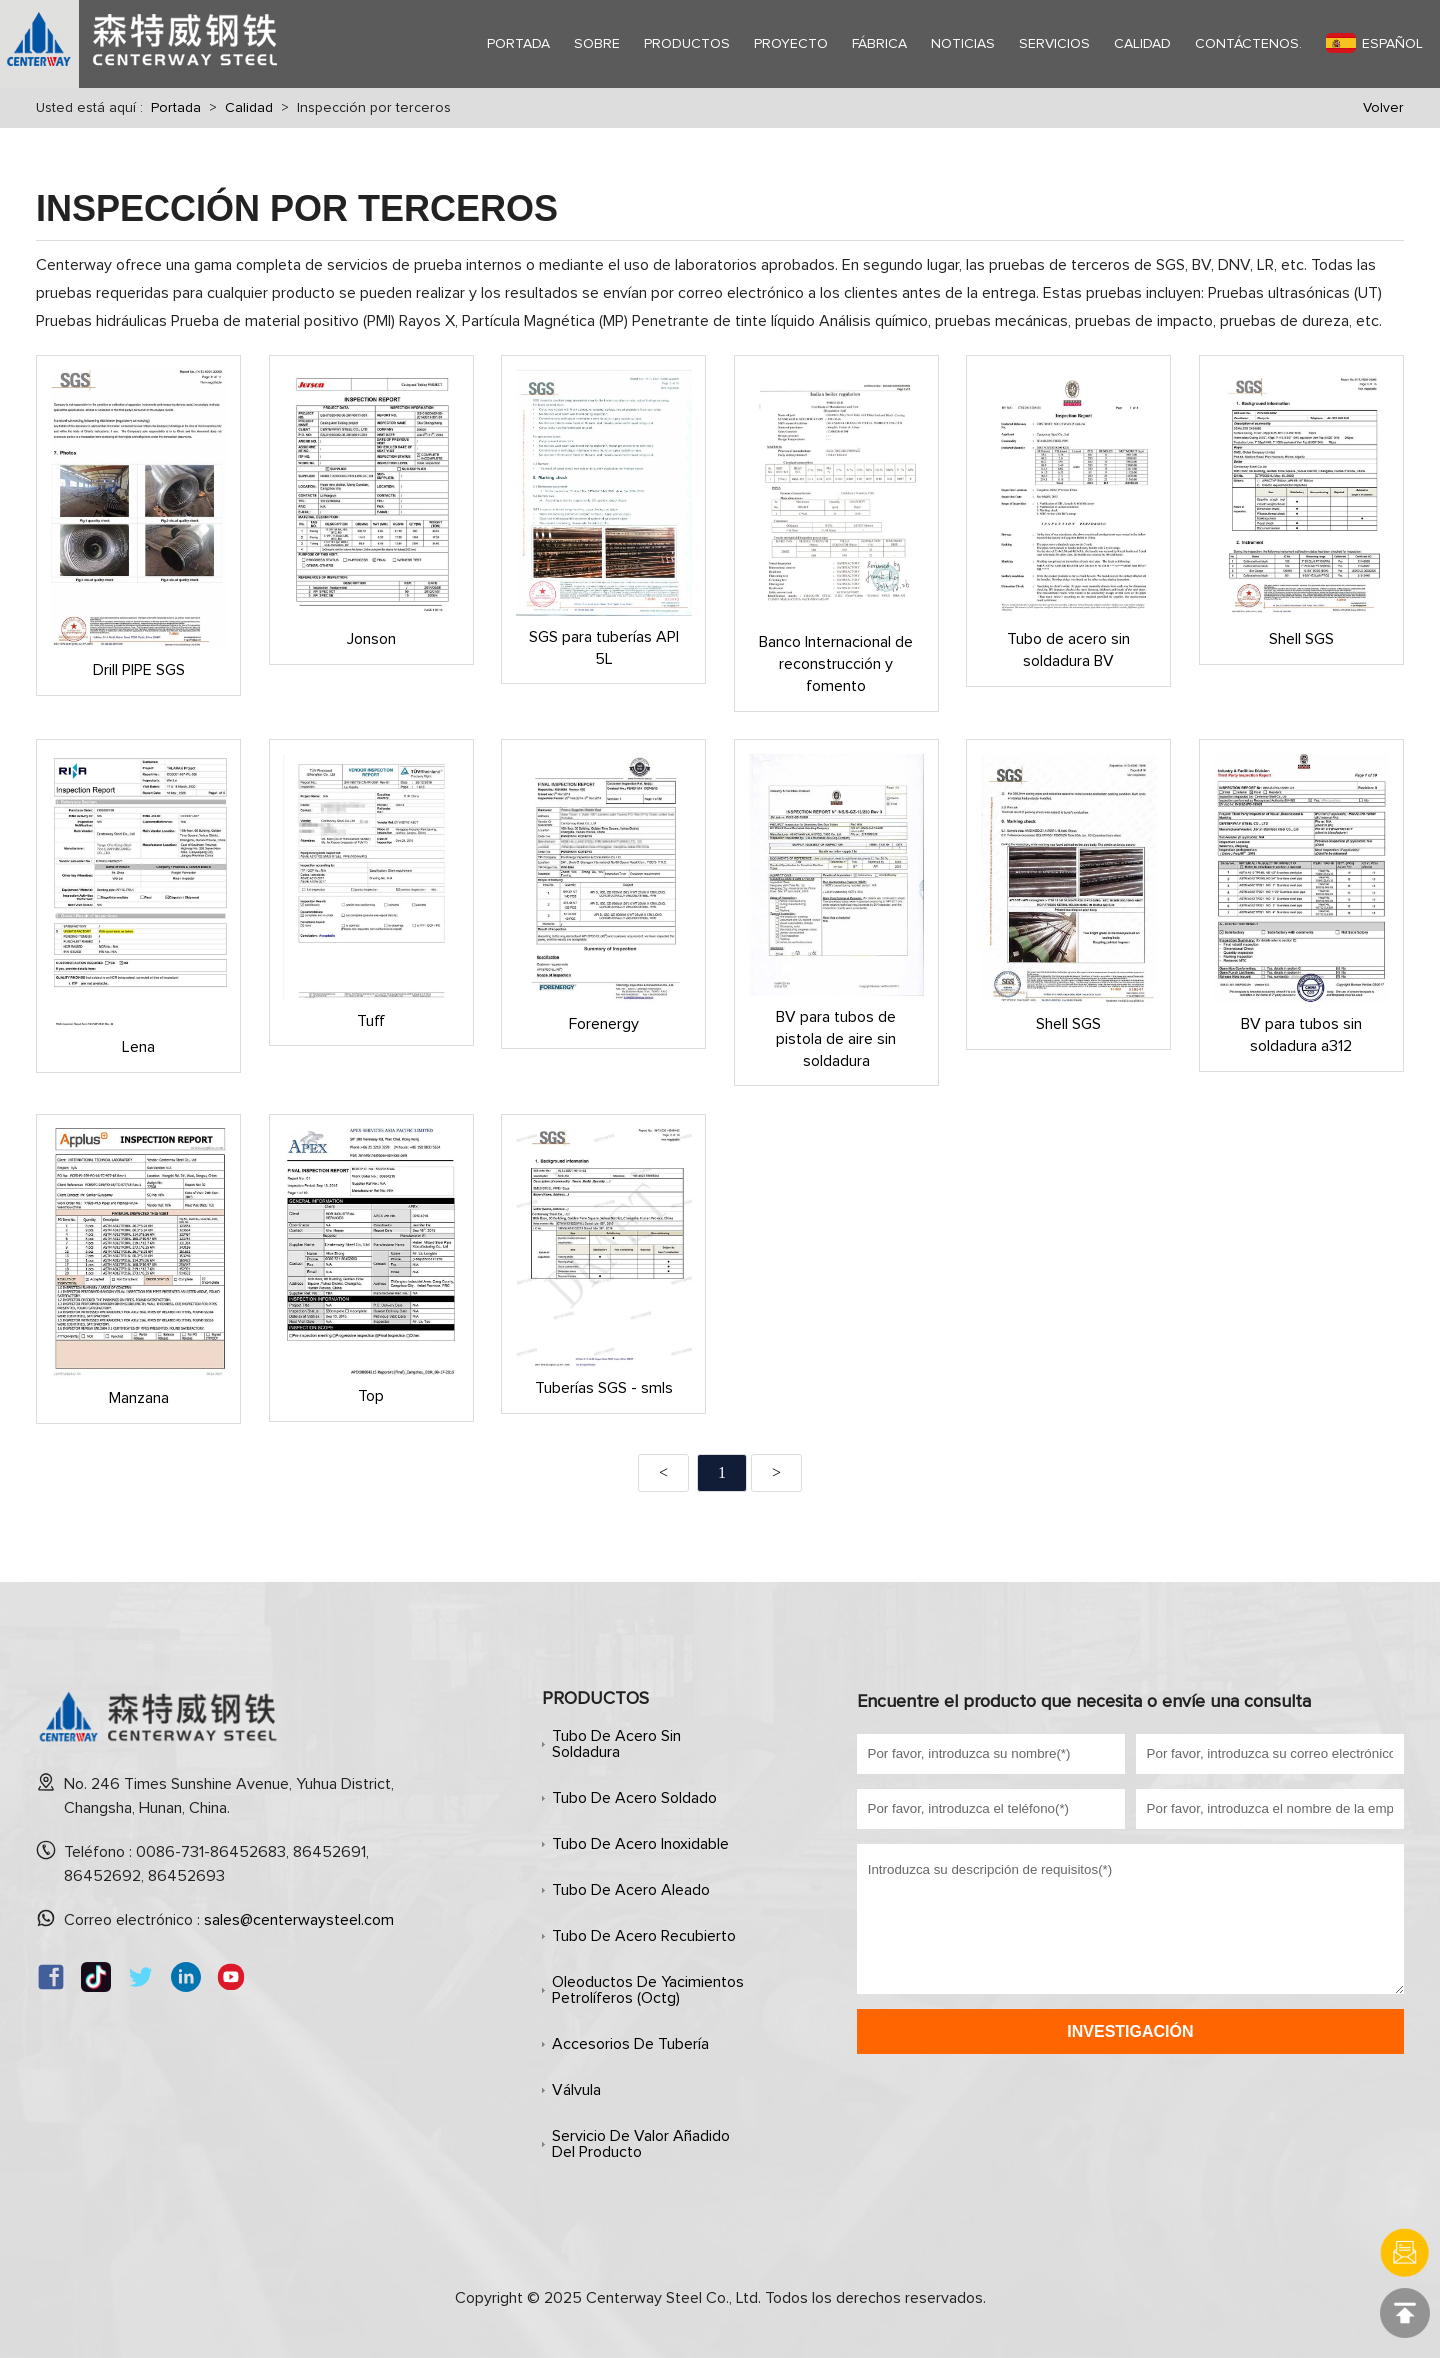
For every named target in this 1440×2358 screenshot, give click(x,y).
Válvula (576, 2090)
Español (1374, 43)
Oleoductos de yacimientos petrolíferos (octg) (648, 1990)
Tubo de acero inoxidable (640, 1844)
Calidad (249, 108)
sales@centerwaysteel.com (299, 1920)
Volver (1383, 108)
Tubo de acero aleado (631, 1890)
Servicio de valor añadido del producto (641, 2144)
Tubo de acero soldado (634, 1798)
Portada (176, 108)
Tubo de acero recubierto (644, 1936)
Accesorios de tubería (630, 2044)
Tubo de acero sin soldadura (616, 1744)
